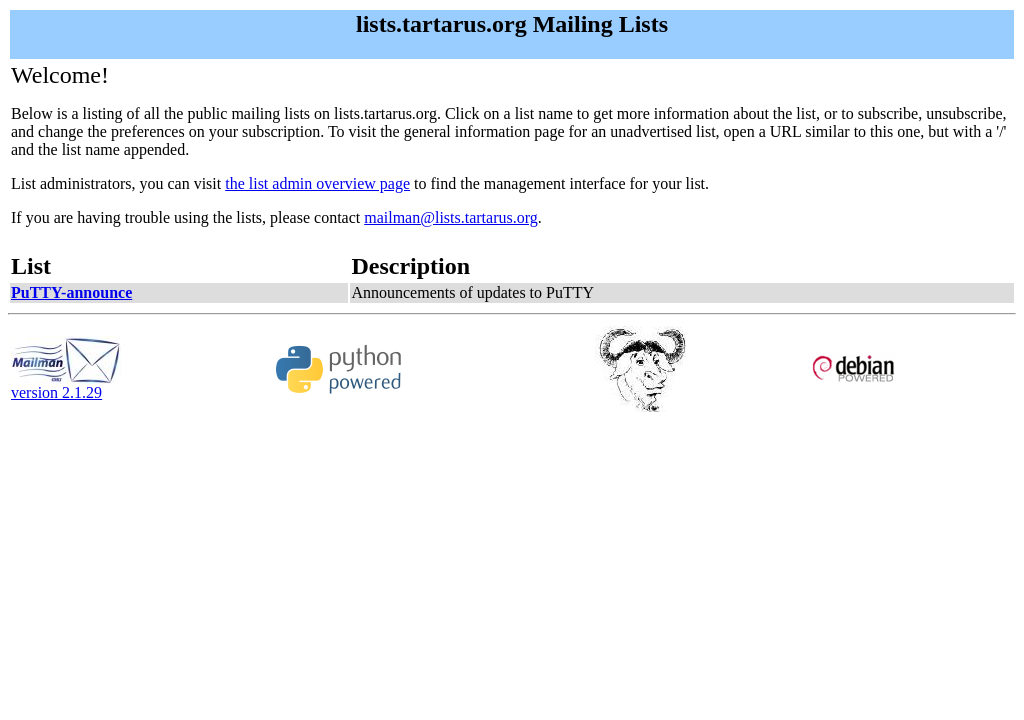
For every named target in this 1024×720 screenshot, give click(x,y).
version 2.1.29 (66, 385)
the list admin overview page (317, 183)
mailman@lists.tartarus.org (451, 217)
